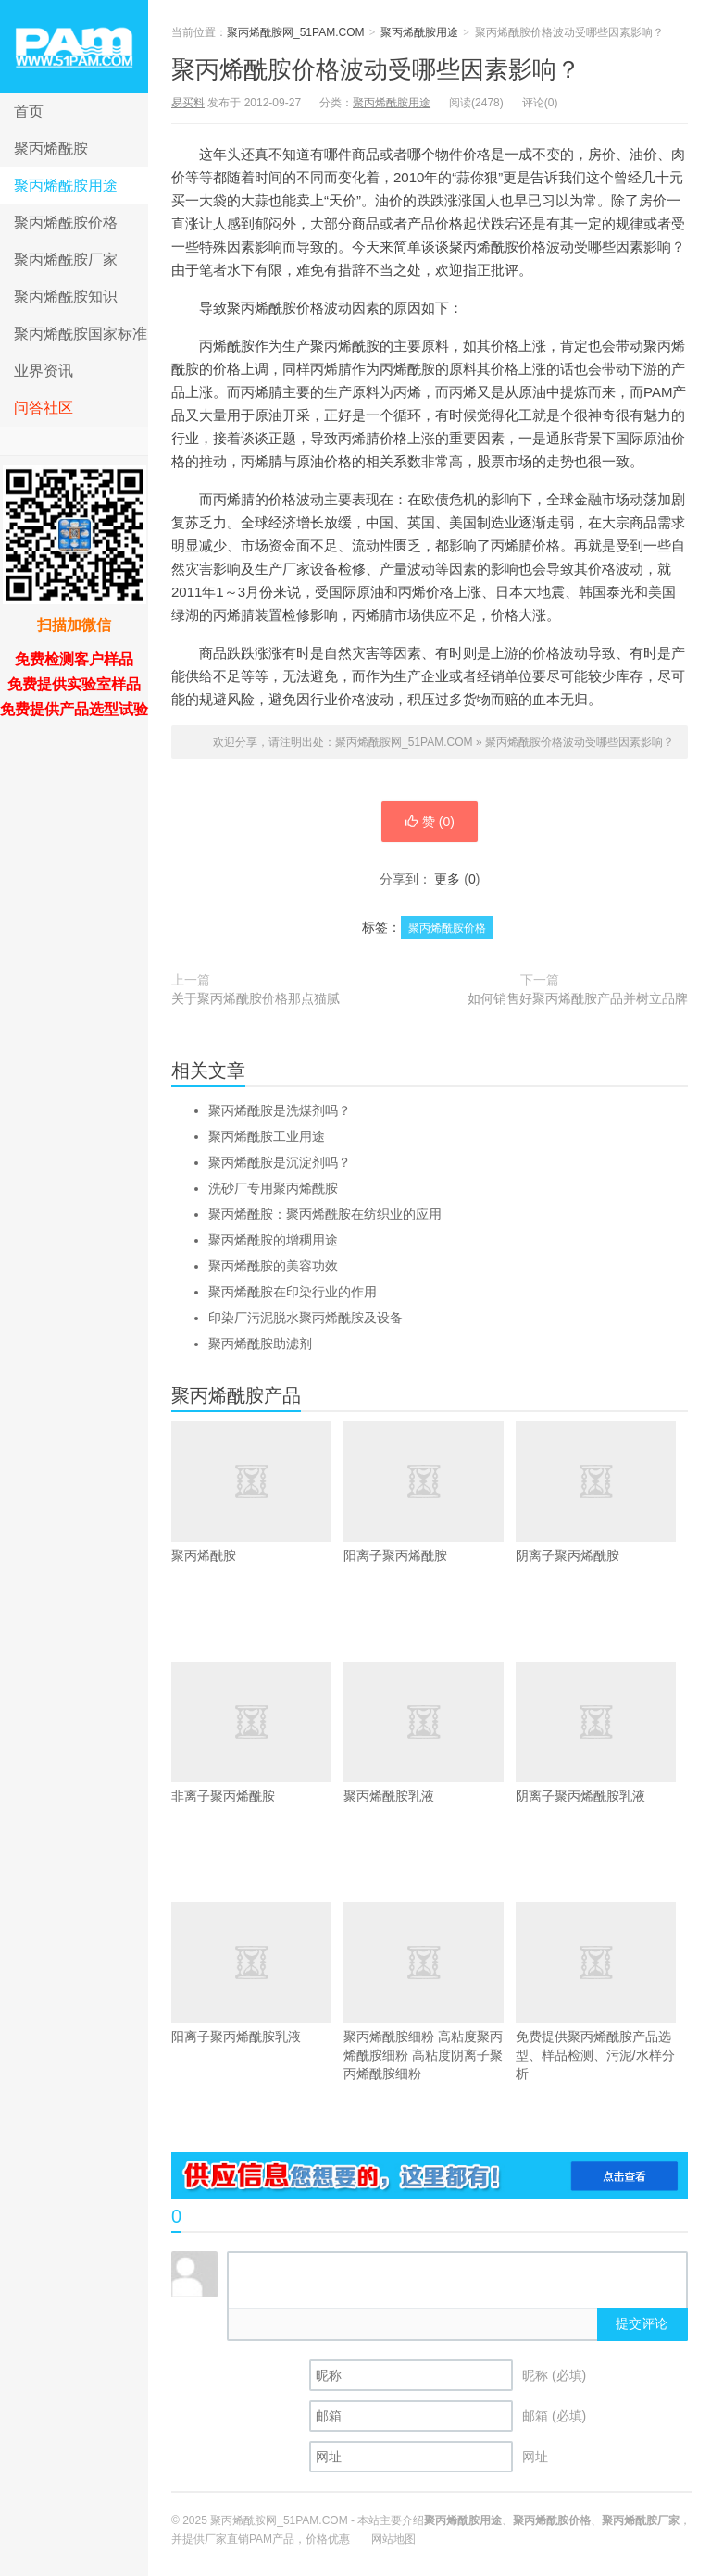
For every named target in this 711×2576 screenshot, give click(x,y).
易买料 (188, 102)
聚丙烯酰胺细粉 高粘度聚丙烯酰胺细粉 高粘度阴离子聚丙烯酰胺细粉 (429, 1991)
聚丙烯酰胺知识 (66, 296)
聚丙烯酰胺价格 (66, 222)
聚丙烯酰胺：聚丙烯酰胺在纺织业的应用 (325, 1214)
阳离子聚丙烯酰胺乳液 (257, 1973)
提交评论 (641, 2323)
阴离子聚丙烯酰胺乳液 (601, 1732)
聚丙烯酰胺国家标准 (80, 333)
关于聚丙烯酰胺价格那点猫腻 (255, 998)
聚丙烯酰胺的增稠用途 (273, 1239)
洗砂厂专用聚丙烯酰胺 (273, 1188)
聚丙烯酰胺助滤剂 (260, 1343)
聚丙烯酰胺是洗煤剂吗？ (279, 1110)
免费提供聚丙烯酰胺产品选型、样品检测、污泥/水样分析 (601, 1991)
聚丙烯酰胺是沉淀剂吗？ (279, 1162)
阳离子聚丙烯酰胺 (429, 1492)
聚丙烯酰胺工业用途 (266, 1136)
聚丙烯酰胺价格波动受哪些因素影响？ (375, 69)
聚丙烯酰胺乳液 (429, 1732)
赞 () (430, 821)
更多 (447, 879)
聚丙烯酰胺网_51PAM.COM (74, 46)
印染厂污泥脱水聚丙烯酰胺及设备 (305, 1317)
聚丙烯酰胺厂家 (66, 259)
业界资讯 (43, 370)
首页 (29, 111)
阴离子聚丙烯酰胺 (601, 1492)
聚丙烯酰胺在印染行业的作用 (292, 1291)
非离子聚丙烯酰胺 (257, 1732)
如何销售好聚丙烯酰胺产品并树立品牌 (578, 998)
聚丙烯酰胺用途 (66, 185)
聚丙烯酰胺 (51, 148)
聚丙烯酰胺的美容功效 (273, 1265)
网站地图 (393, 2539)
